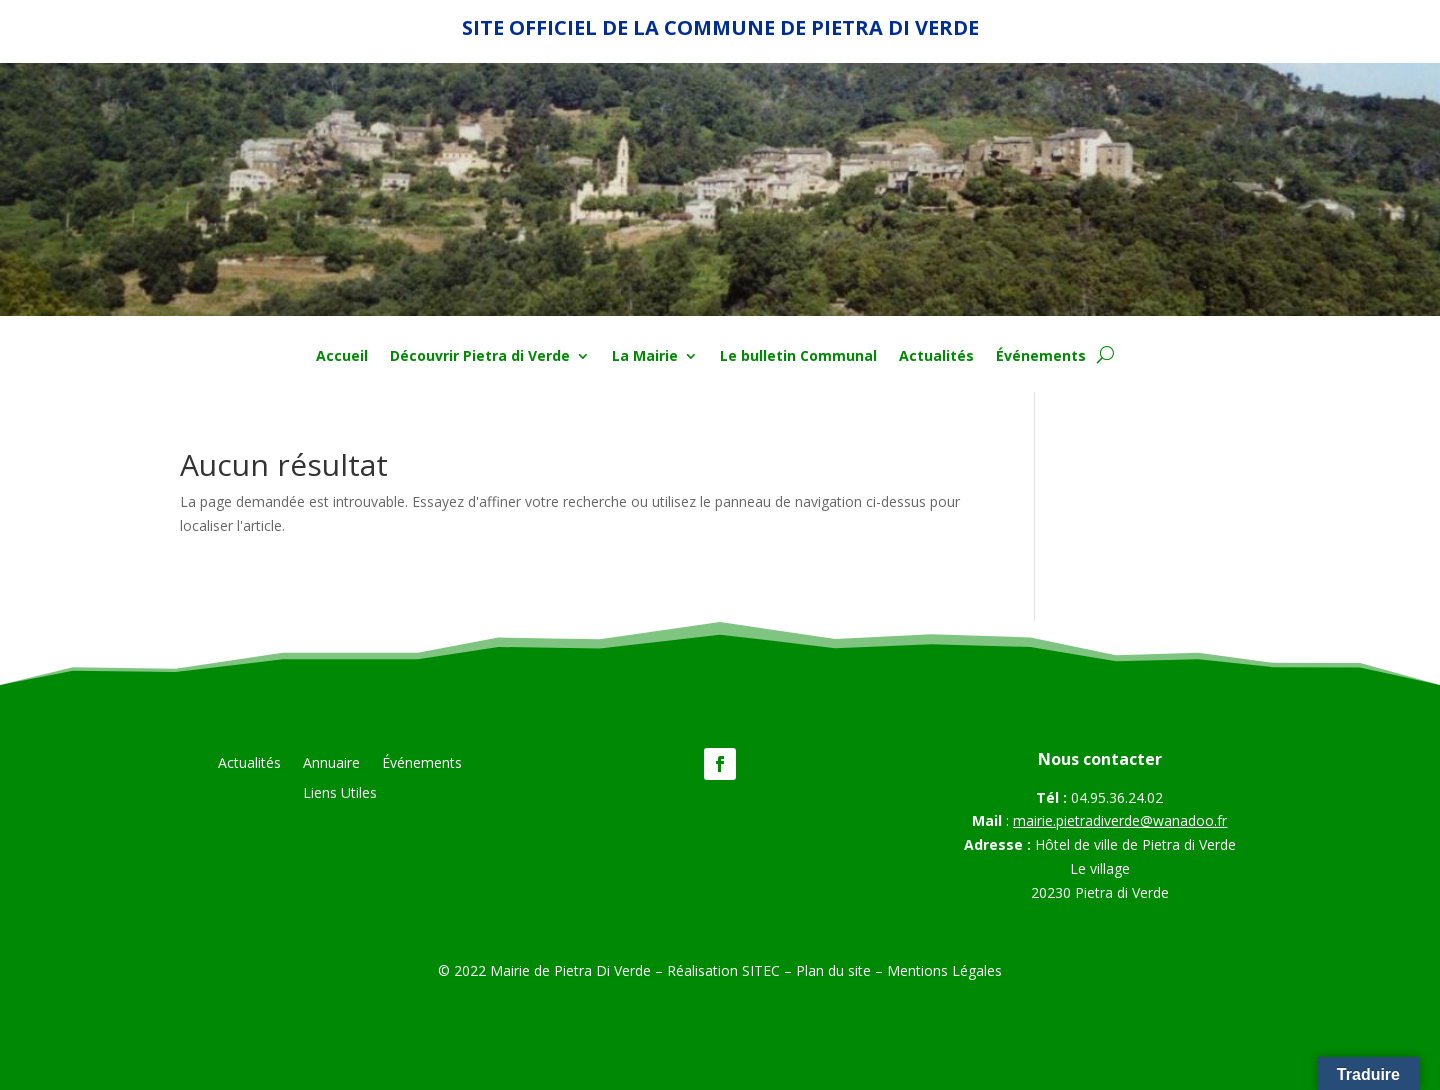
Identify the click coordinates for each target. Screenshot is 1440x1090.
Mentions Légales (944, 970)
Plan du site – (841, 970)
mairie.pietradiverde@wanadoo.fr (1120, 820)
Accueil (342, 357)
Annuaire (331, 764)
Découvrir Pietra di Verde (480, 357)
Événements (1041, 357)
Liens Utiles (340, 794)
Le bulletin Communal (798, 357)
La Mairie (645, 357)
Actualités (936, 357)
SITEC (761, 970)
